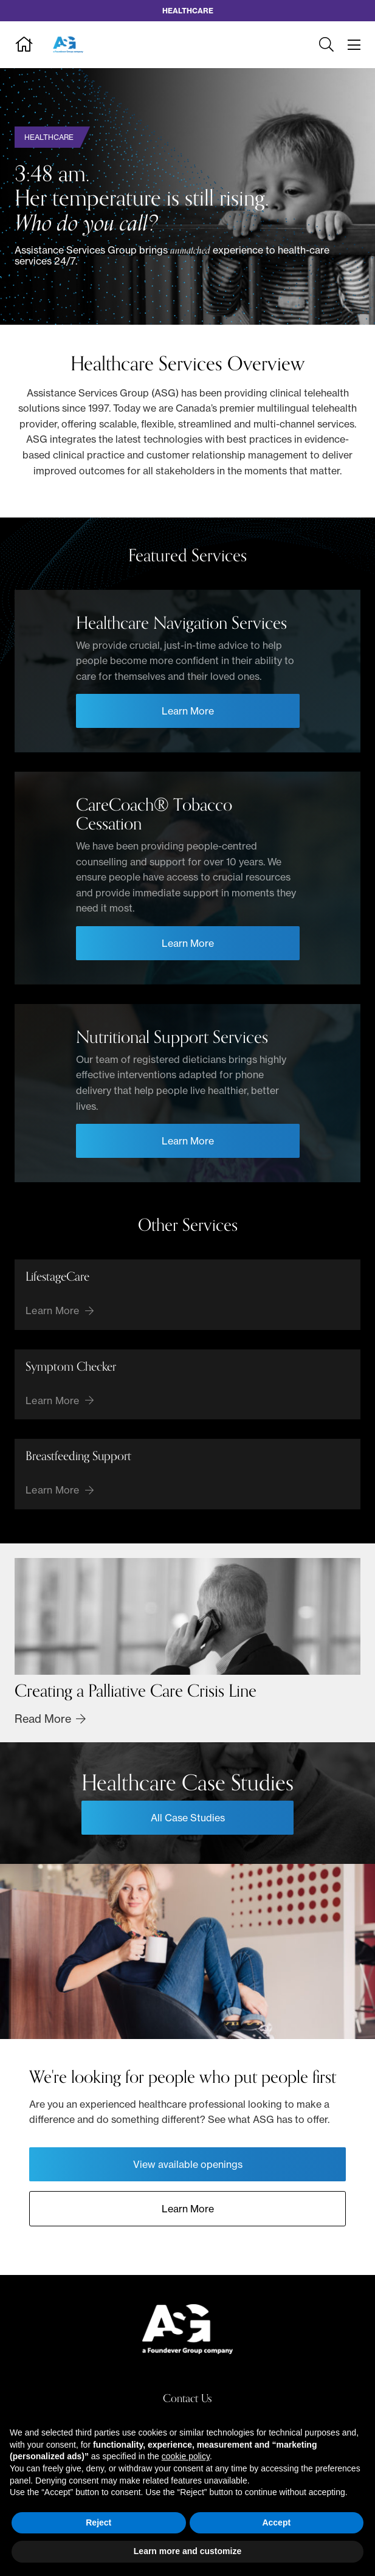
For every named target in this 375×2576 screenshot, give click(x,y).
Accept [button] (276, 2522)
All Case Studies (188, 1818)
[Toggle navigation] (354, 45)
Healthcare (49, 137)
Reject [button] (98, 2522)
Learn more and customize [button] (187, 2551)
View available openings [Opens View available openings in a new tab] (188, 2164)
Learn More (188, 2209)
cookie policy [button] (186, 2456)
